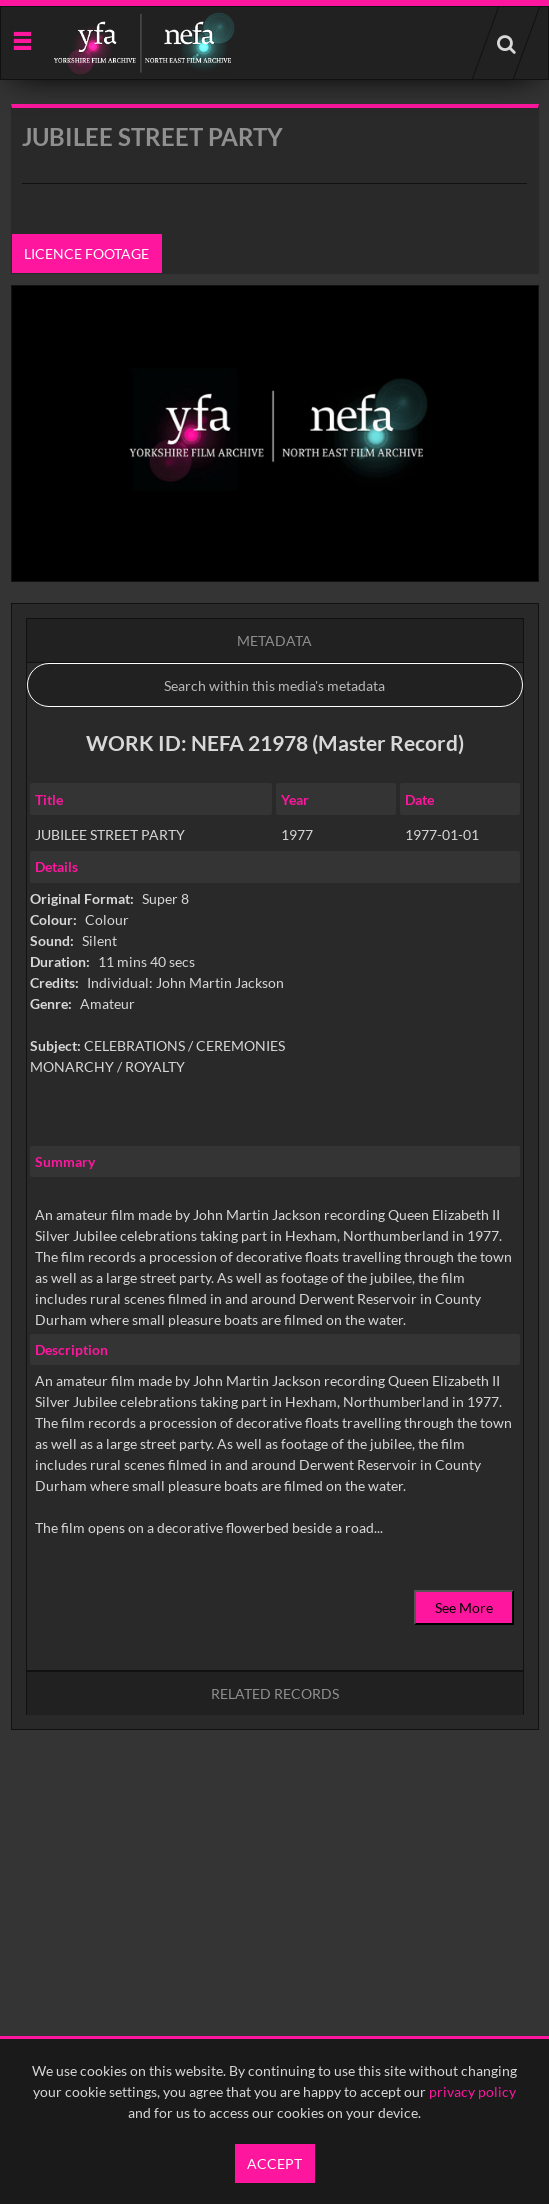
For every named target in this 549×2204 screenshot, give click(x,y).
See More (464, 1607)
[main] (275, 968)
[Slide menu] (21, 39)
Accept (274, 2163)
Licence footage (86, 253)
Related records (275, 1693)
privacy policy (472, 2091)
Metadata (274, 640)
